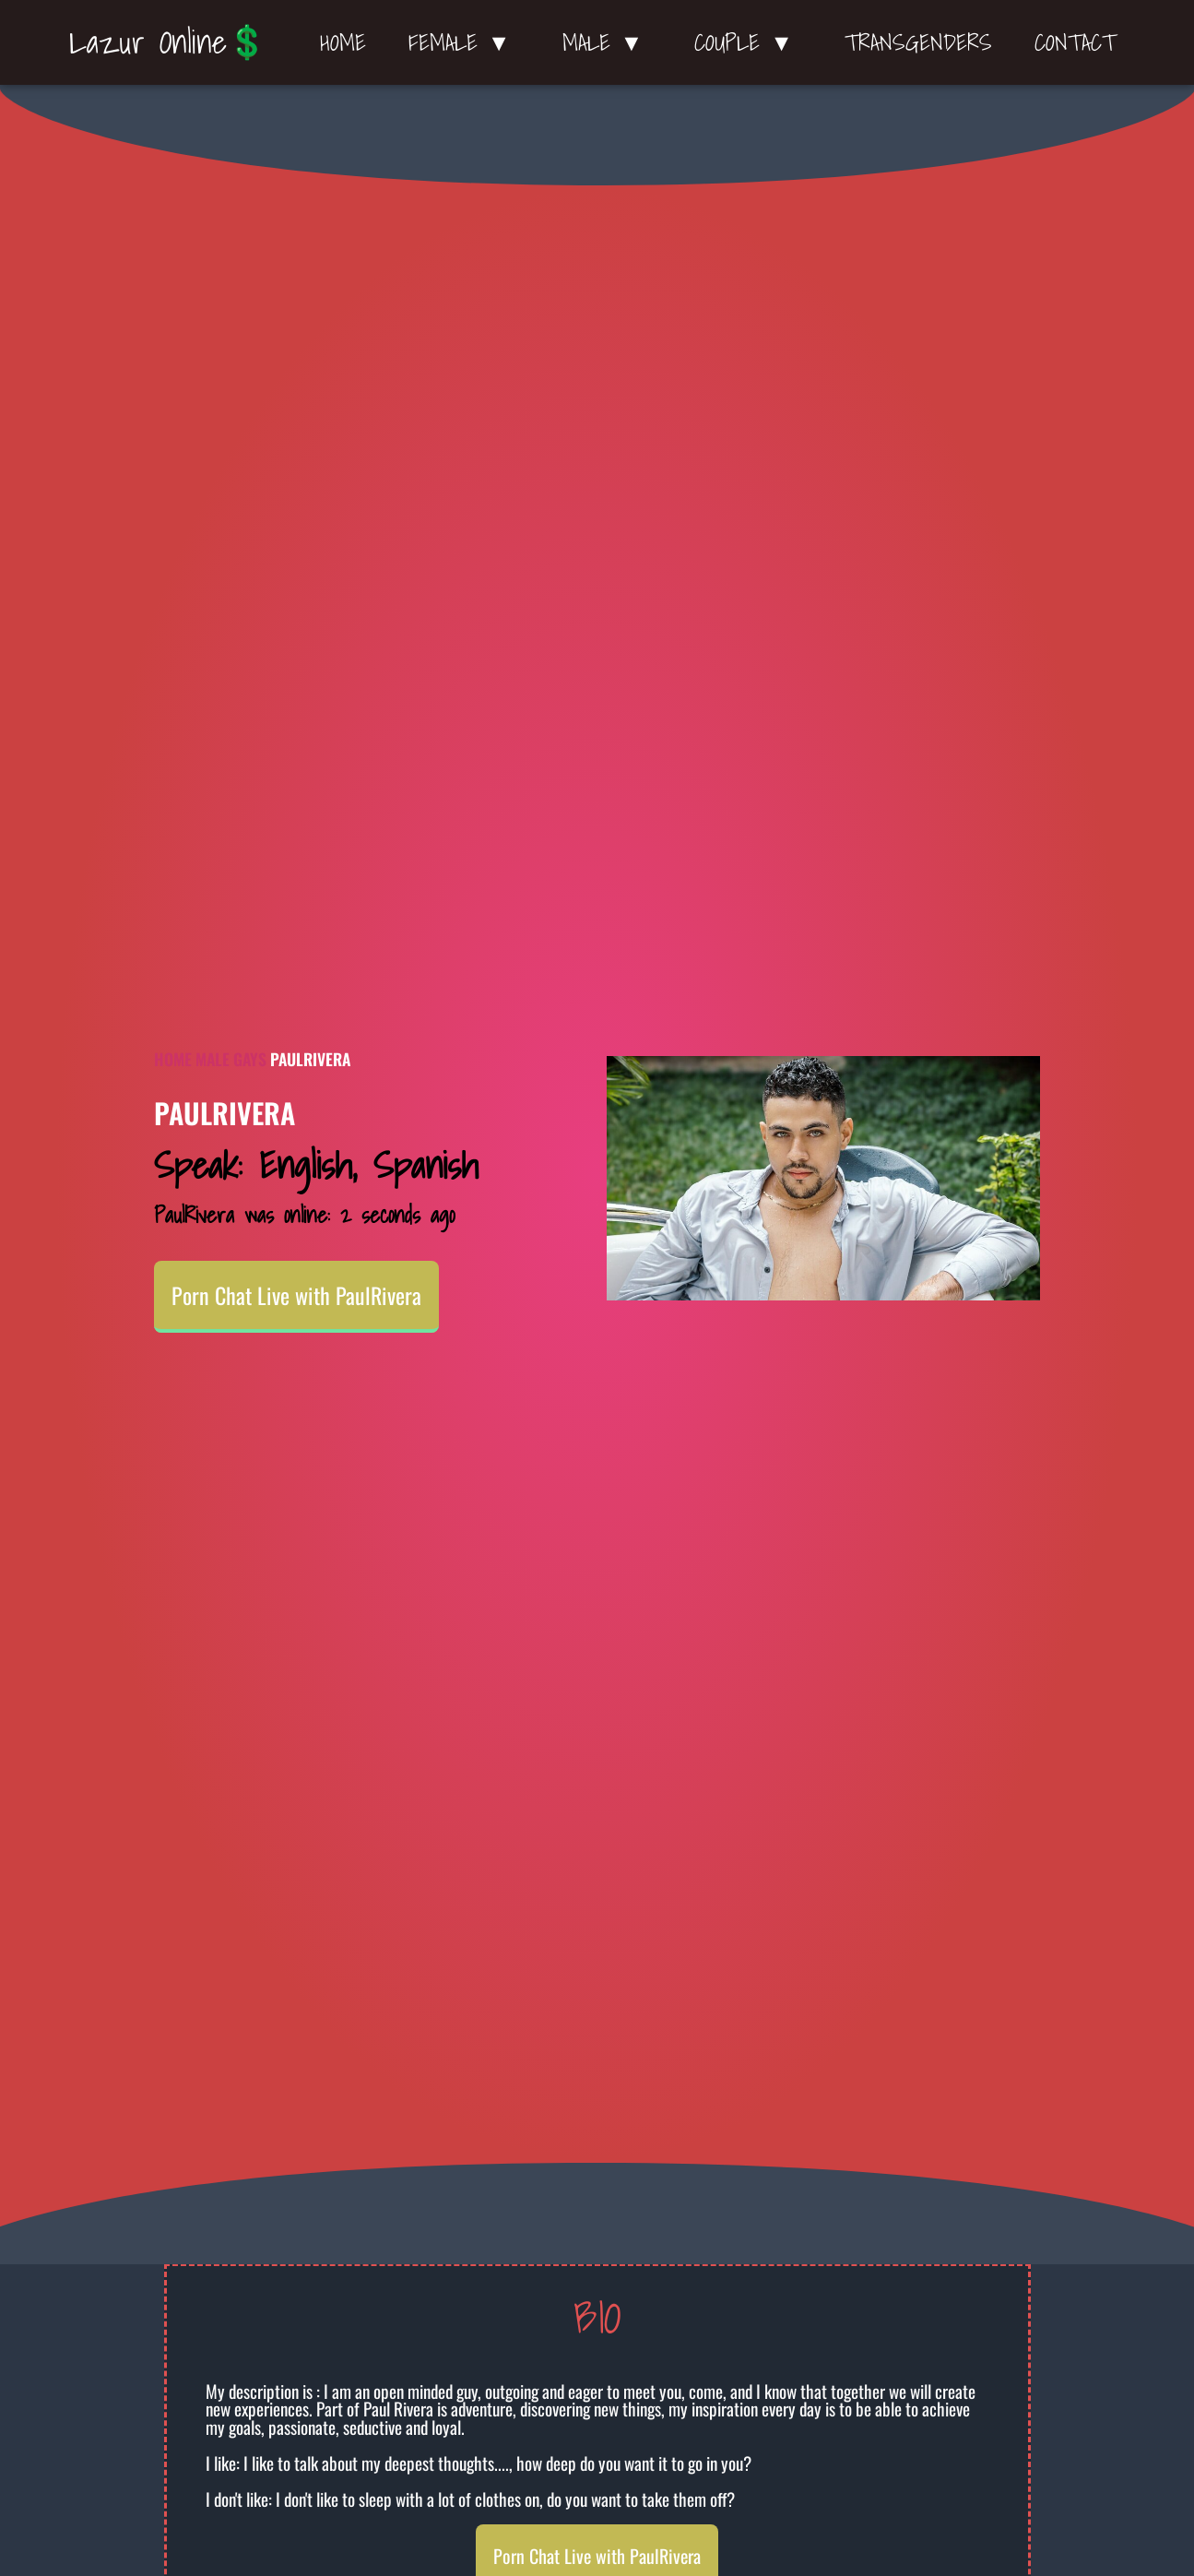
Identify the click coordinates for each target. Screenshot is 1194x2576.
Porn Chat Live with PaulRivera (296, 1295)
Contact (1075, 42)
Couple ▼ (748, 42)
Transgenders (918, 42)
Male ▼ (607, 42)
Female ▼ (464, 42)
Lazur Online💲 (168, 41)
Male (212, 1059)
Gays (249, 1059)
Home (343, 42)
